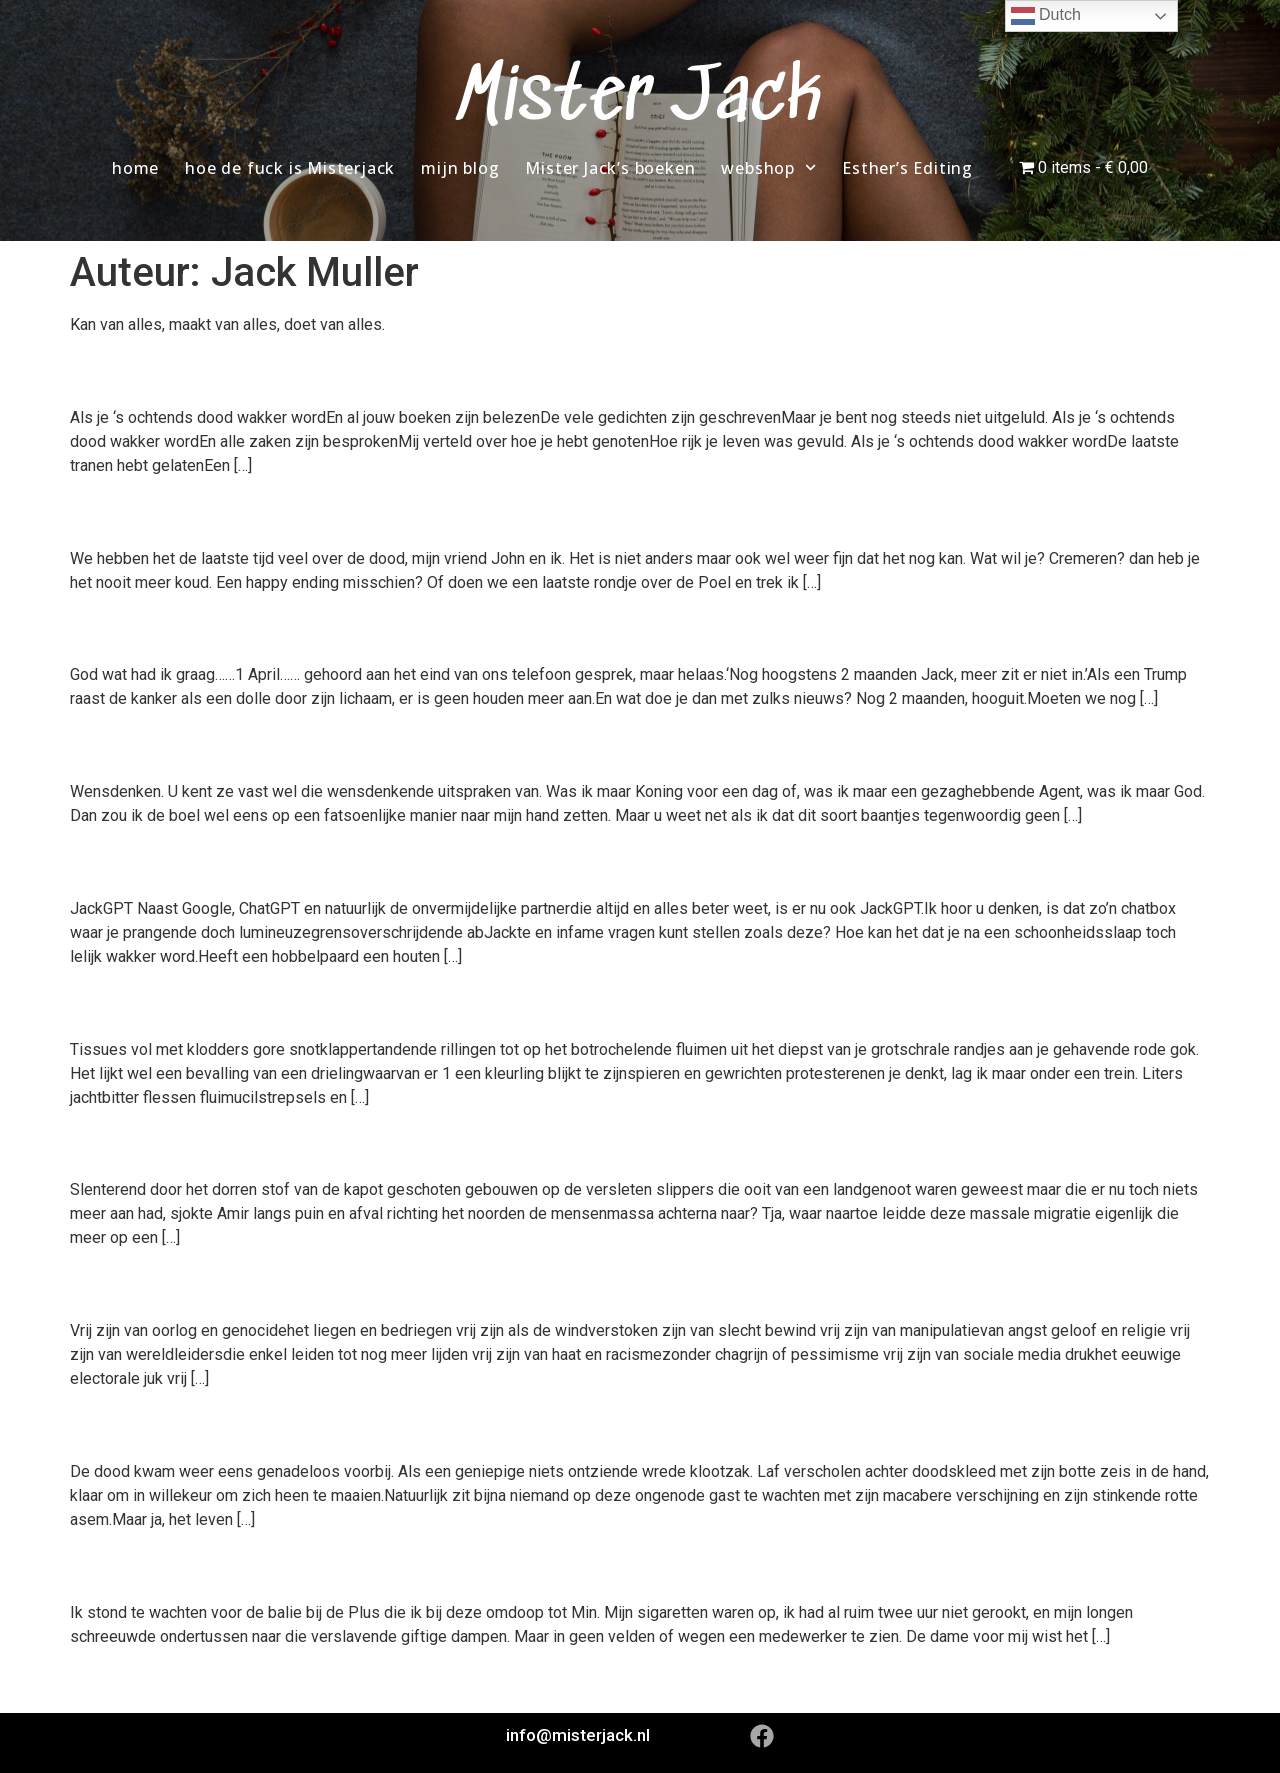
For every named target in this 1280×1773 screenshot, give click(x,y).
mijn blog (460, 168)
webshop (768, 167)
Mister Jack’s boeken (610, 168)
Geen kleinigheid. (192, 1002)
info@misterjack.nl (578, 1735)
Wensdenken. (166, 745)
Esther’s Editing (907, 168)
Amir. (107, 1143)
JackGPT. (137, 862)
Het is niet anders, (198, 511)
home (135, 168)
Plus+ (110, 1565)
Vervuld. (128, 370)
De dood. (133, 1425)
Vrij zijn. (127, 1284)
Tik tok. (123, 628)
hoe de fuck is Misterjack (290, 168)
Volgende (1166, 1680)
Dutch (1046, 16)
